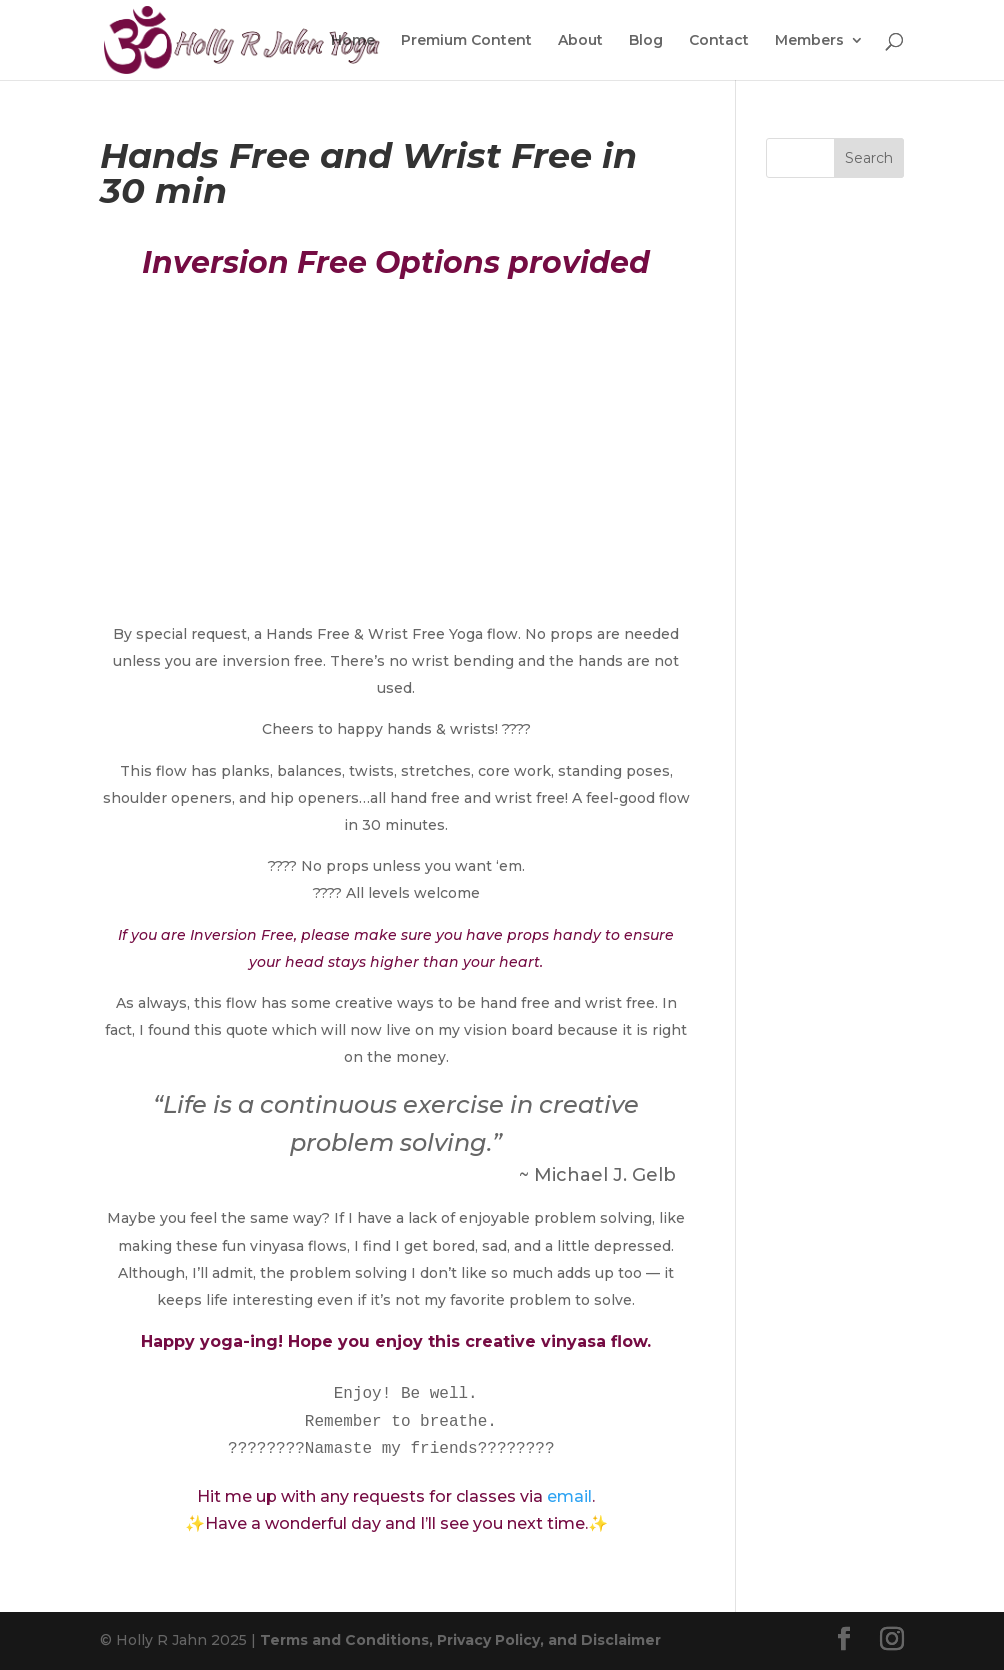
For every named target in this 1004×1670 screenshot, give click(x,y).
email (569, 1496)
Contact (719, 41)
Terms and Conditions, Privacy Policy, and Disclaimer (460, 1640)
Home (353, 41)
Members (809, 41)
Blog (646, 41)
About (580, 41)
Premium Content (466, 41)
